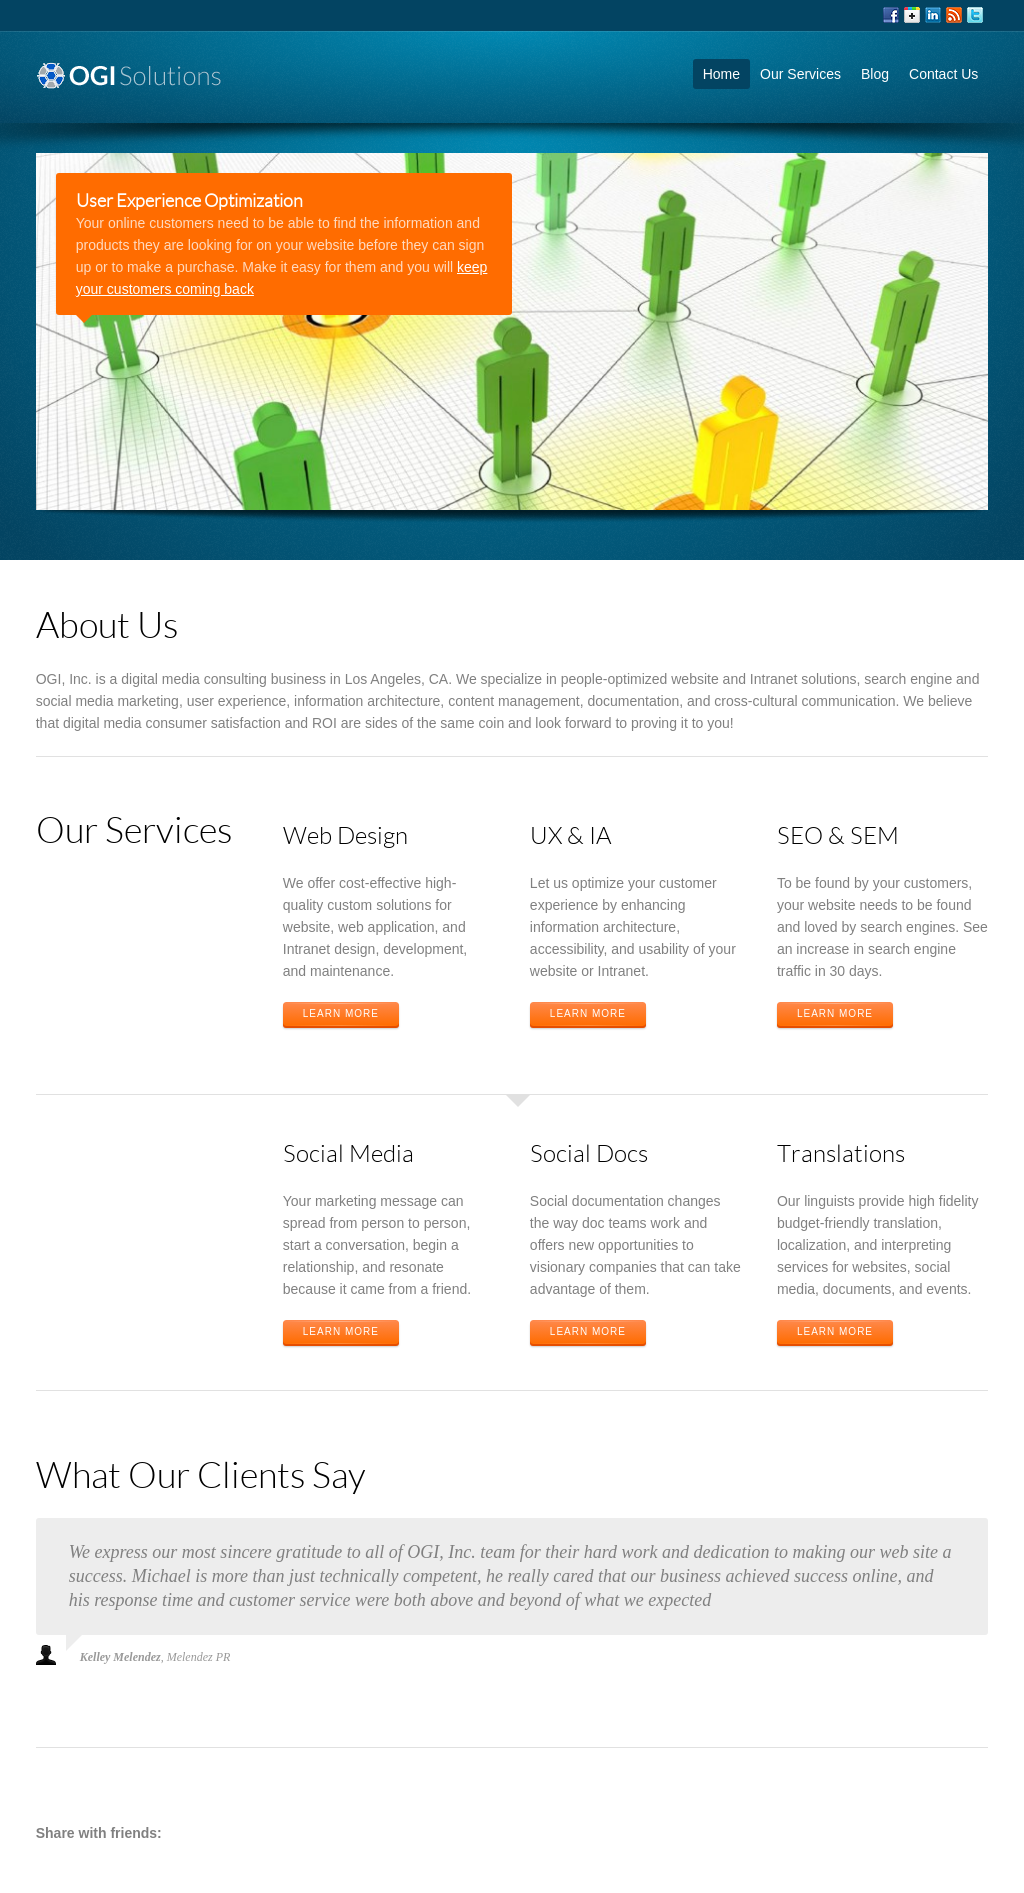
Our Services (800, 74)
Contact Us (943, 74)
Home (721, 74)
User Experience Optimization (189, 200)
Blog (875, 74)
